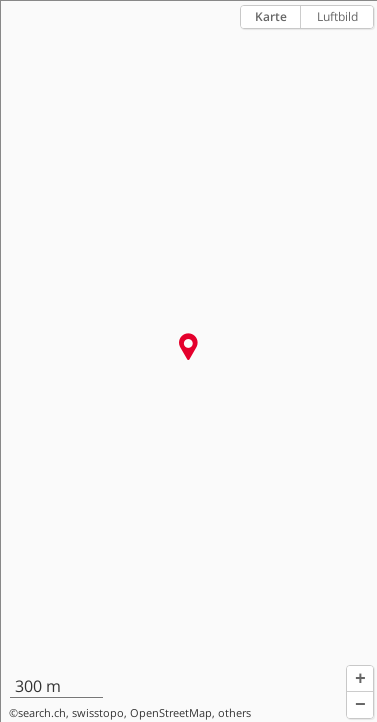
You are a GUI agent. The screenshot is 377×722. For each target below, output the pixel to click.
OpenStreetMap (171, 713)
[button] (360, 679)
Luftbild (337, 16)
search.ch (42, 713)
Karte (271, 16)
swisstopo (98, 713)
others (234, 713)
